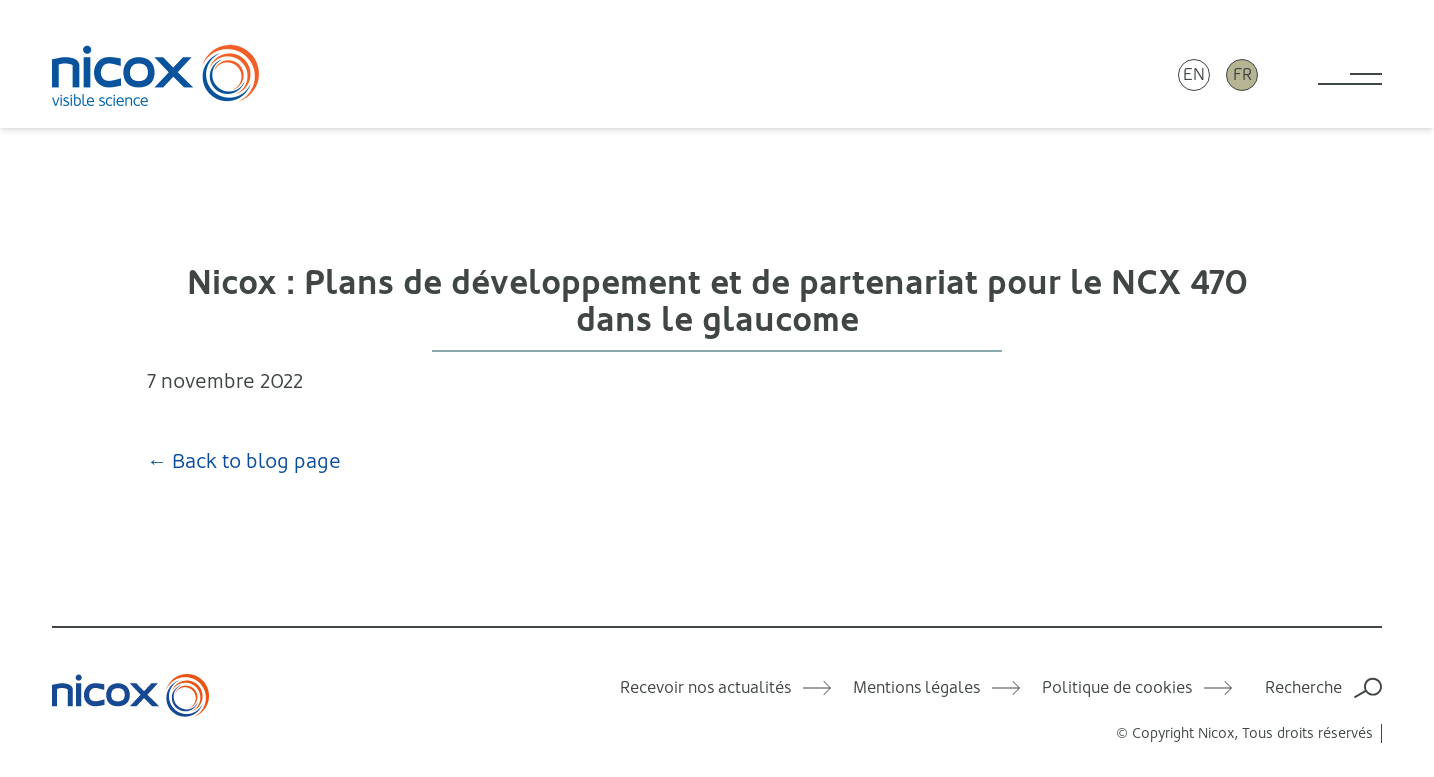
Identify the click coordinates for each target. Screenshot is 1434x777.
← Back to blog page (244, 461)
